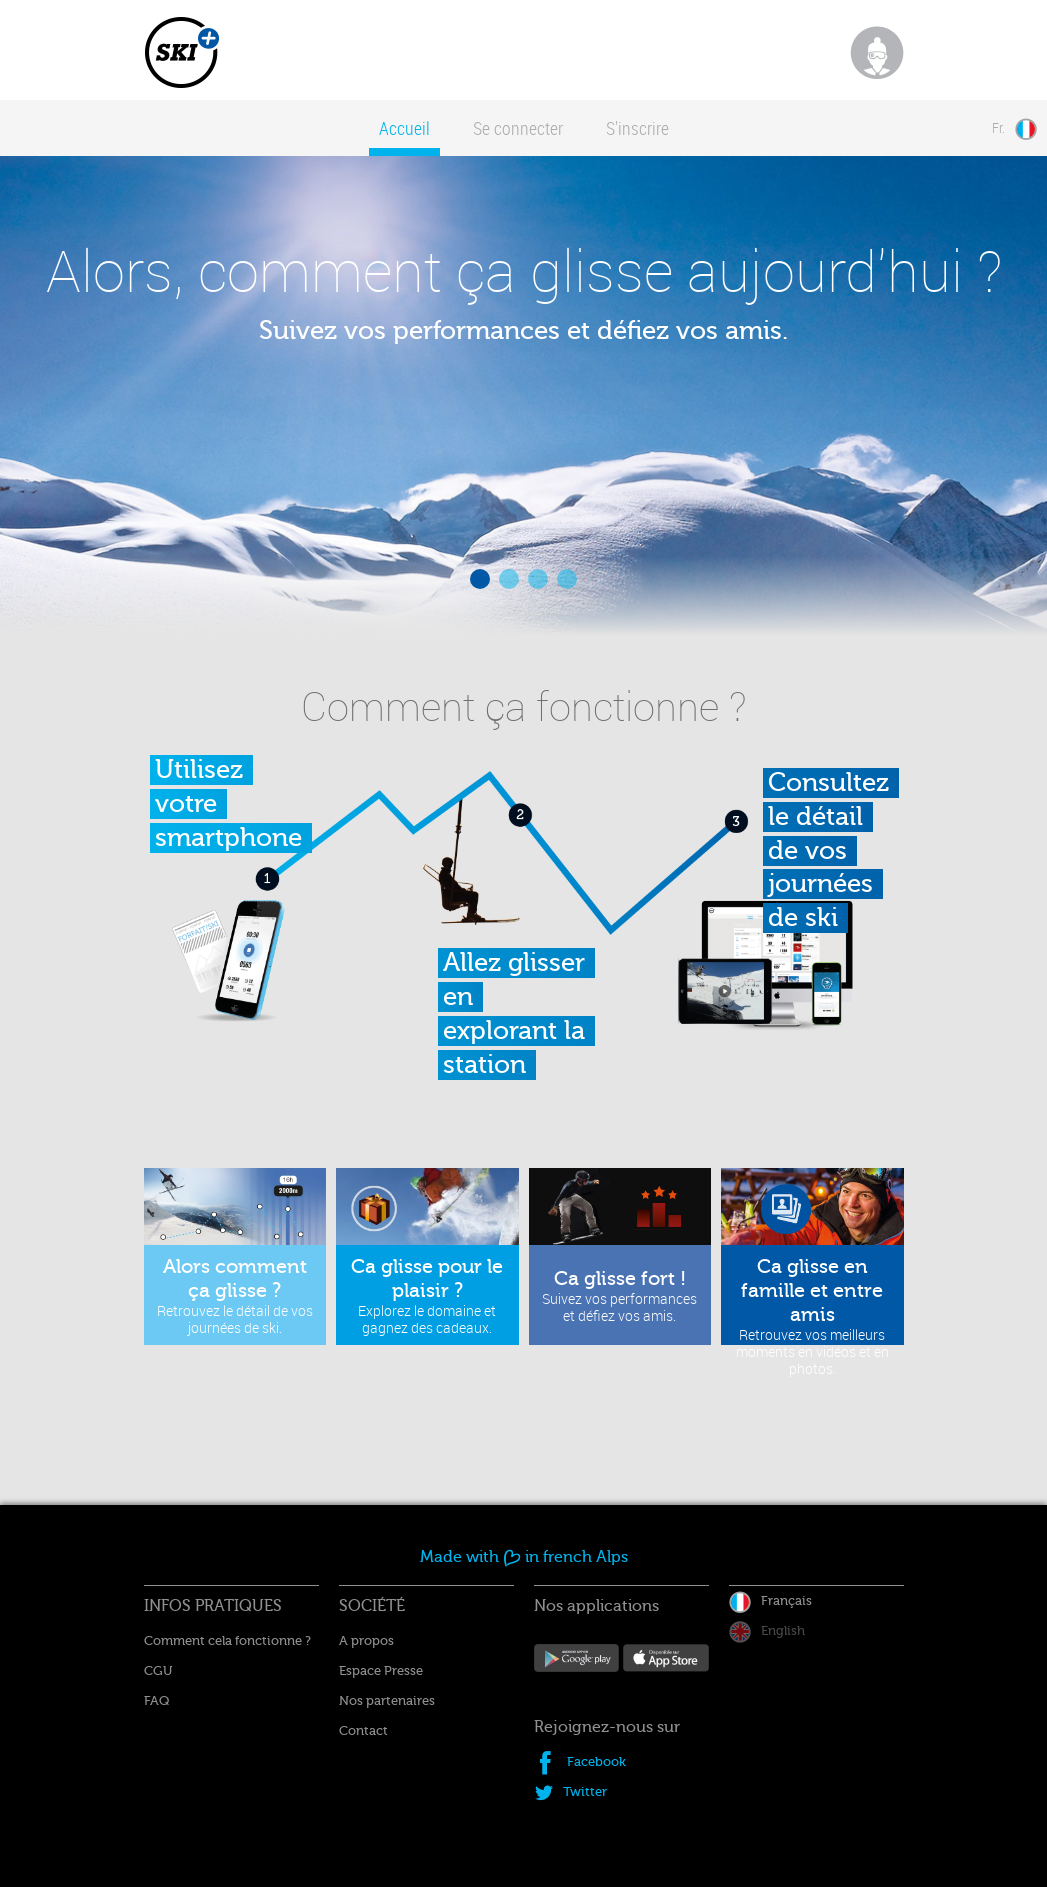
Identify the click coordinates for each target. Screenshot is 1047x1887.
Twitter (585, 1791)
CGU (158, 1670)
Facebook (596, 1761)
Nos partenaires (387, 1700)
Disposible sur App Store (666, 1666)
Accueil (404, 128)
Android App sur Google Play (577, 1665)
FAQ (156, 1700)
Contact (363, 1730)
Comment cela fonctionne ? (227, 1640)
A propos (366, 1640)
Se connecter (518, 128)
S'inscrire (637, 128)
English (783, 1630)
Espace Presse (381, 1670)
